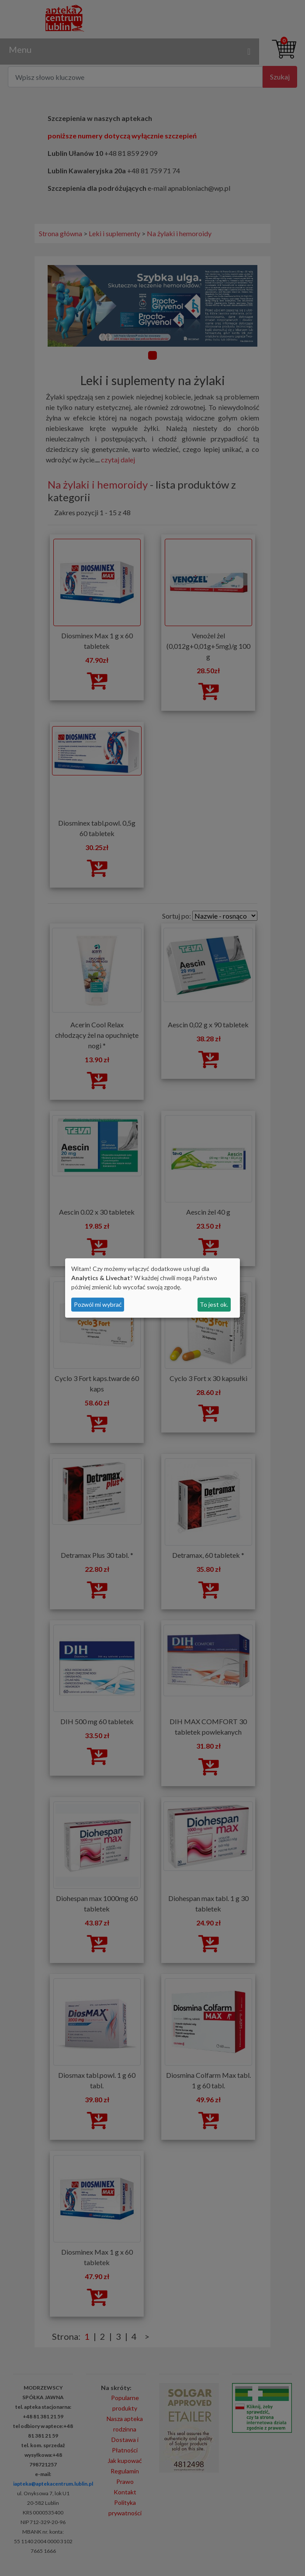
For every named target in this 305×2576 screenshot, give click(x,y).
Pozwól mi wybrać (98, 1304)
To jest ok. (214, 1304)
